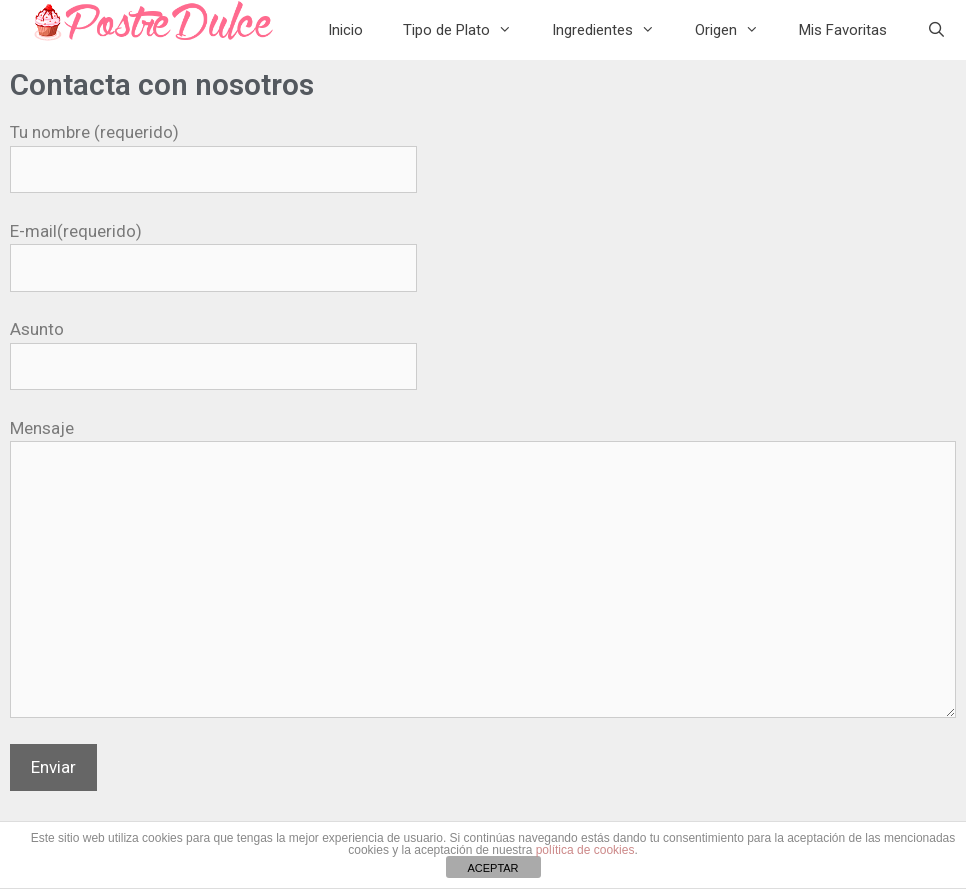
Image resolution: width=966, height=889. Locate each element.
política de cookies (585, 850)
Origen (737, 30)
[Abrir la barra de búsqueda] (936, 30)
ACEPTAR (492, 868)
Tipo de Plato (467, 30)
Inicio (345, 30)
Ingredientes (613, 30)
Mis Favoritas (843, 30)
